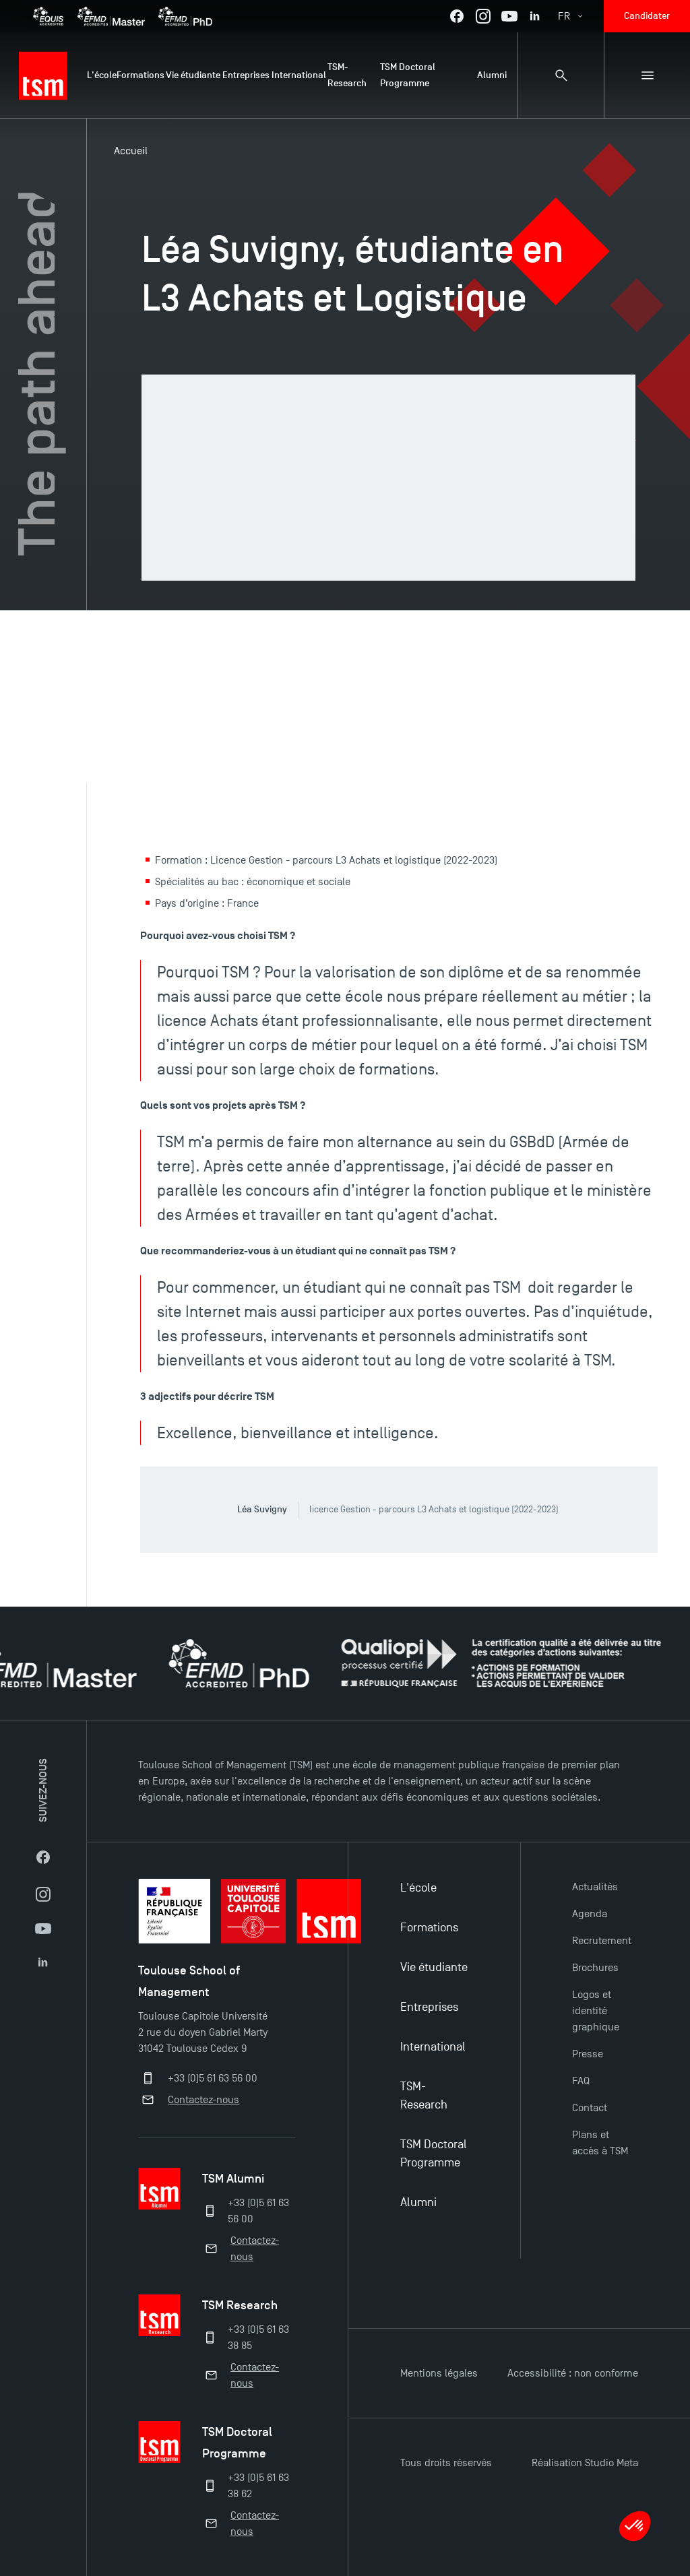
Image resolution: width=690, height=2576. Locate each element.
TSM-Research (423, 2096)
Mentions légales (439, 2373)
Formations (429, 1928)
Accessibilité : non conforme (572, 2373)
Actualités (595, 1887)
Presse (587, 2054)
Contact (589, 2108)
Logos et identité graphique (595, 2011)
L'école (418, 1888)
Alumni (418, 2202)
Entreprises (429, 2007)
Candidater (647, 16)
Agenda (589, 1914)
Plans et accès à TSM (600, 2143)
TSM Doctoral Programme (433, 2153)
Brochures (595, 1968)
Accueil (131, 151)
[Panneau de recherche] (561, 75)
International (433, 2047)
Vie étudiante (434, 1967)
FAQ (581, 2081)
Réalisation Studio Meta (585, 2463)
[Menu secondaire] (647, 75)
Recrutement (601, 1941)
